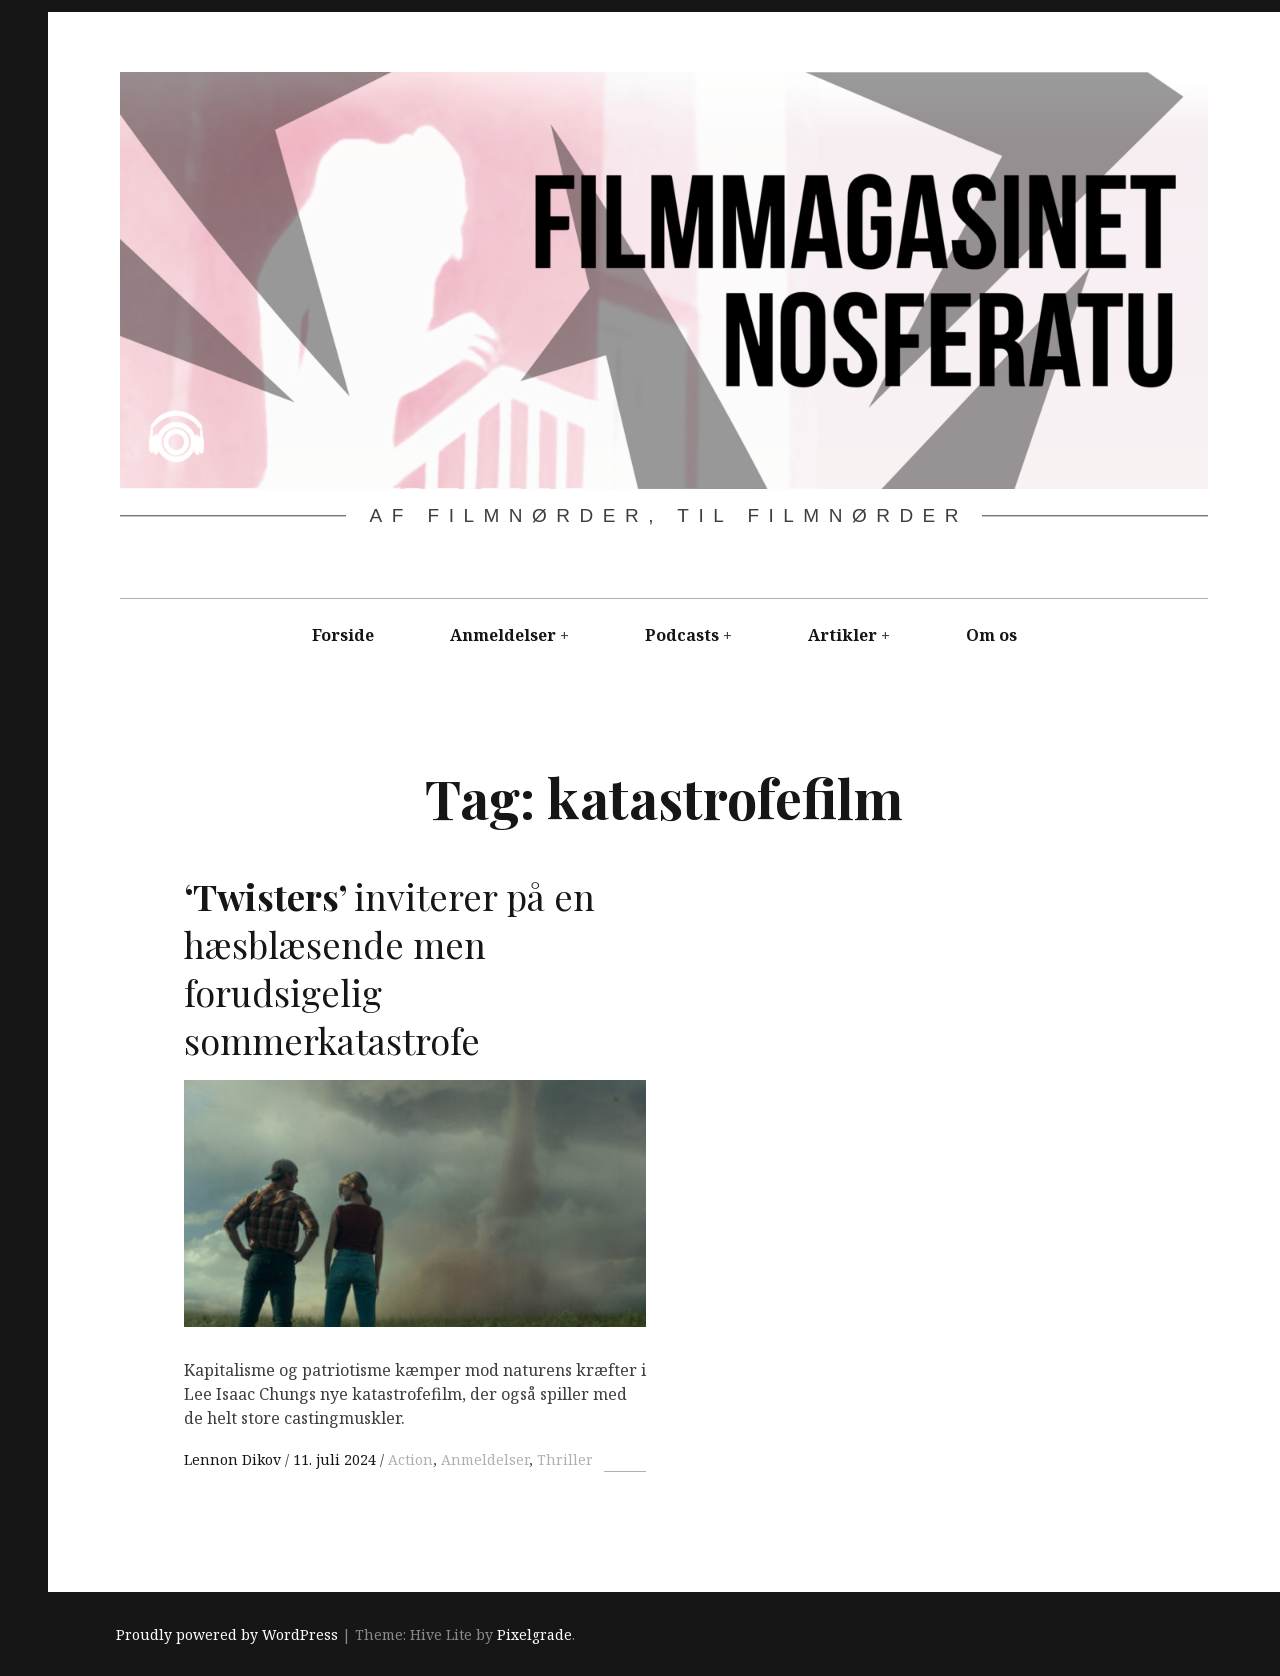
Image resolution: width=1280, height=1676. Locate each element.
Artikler (842, 635)
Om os (991, 635)
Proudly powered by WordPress (227, 1635)
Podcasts (682, 635)
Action (410, 1459)
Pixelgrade (534, 1635)
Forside (343, 635)
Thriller (565, 1459)
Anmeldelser (503, 635)
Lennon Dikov (234, 1459)
